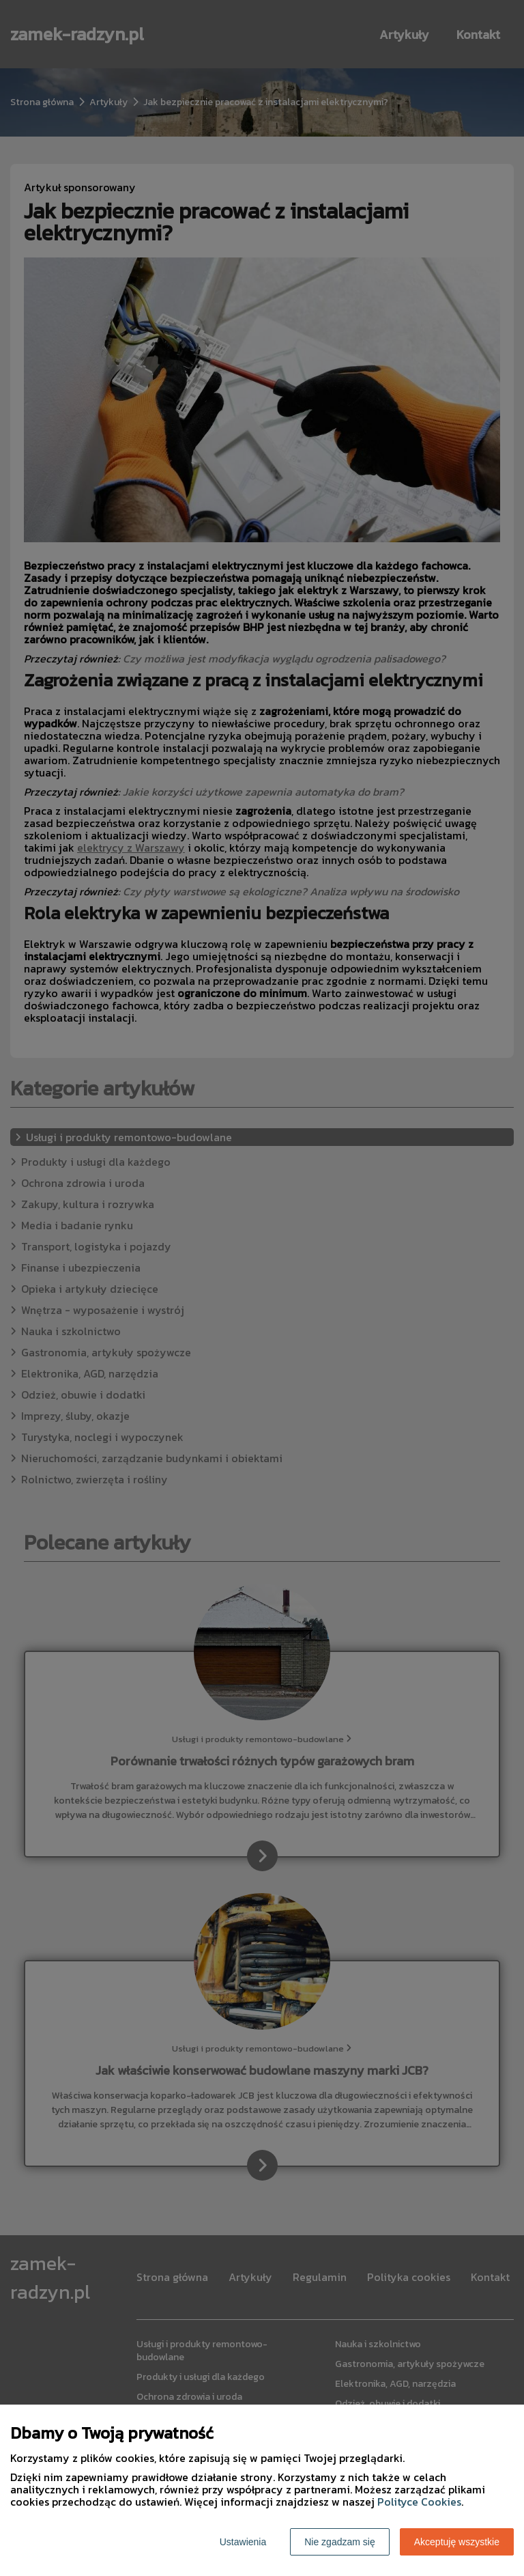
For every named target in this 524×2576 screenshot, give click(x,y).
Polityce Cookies (419, 2501)
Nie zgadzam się (339, 2541)
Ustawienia (243, 2541)
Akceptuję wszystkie (456, 2541)
